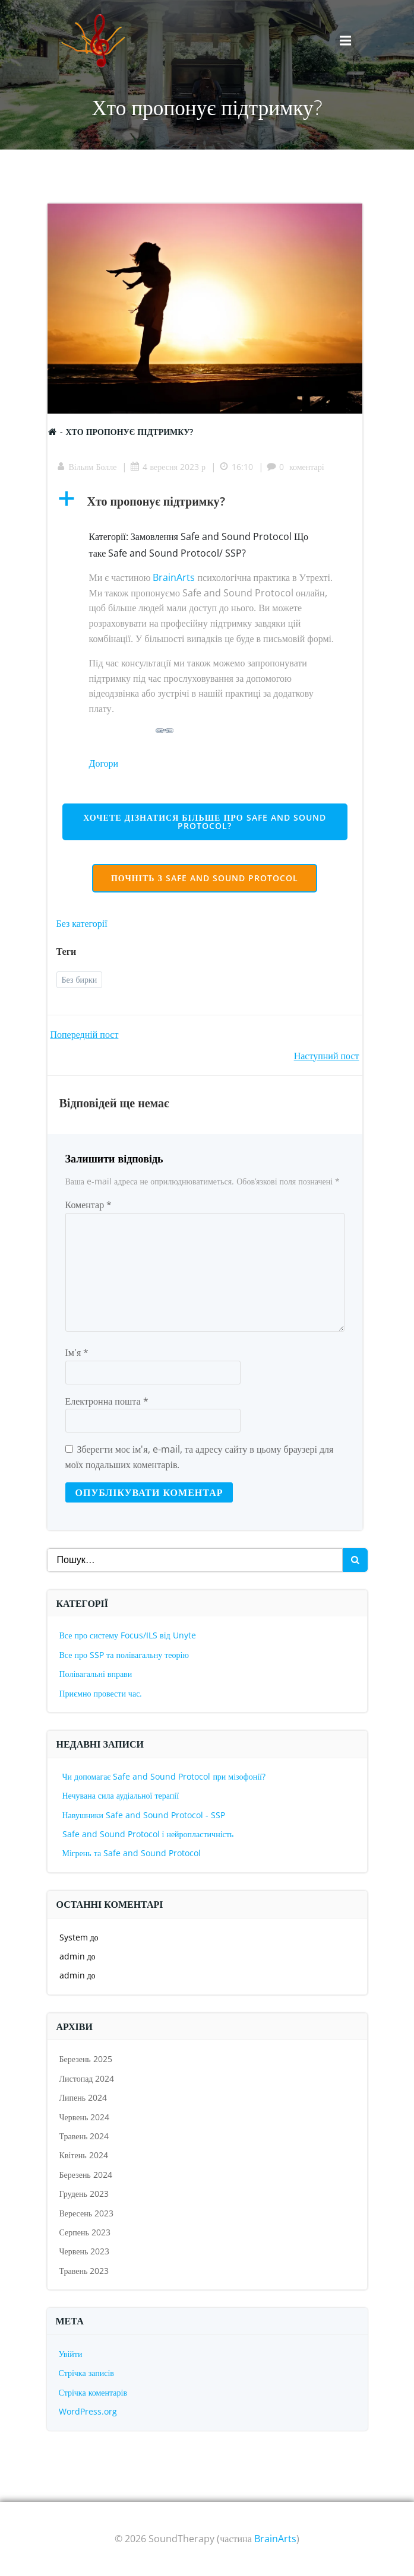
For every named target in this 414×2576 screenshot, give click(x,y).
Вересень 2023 (86, 2213)
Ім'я (77, 1352)
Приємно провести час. (101, 1693)
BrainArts (174, 577)
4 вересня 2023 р (167, 466)
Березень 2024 (85, 2174)
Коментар (88, 1204)
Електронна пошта (106, 1401)
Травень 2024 (84, 2136)
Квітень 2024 (83, 2155)
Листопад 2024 (87, 2078)
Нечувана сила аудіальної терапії (120, 1795)
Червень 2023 (84, 2251)
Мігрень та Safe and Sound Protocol (131, 1853)
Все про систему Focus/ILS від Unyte (127, 1635)
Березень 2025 (85, 2058)
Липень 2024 (83, 2097)
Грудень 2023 (84, 2193)
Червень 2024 (84, 2117)
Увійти (71, 2353)
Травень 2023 (84, 2270)
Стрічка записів (86, 2372)
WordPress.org (88, 2411)
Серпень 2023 (84, 2232)
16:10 (236, 466)
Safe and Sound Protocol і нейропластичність (148, 1834)
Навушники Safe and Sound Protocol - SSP (144, 1815)
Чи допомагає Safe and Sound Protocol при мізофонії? (164, 1776)
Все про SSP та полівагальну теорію (124, 1654)
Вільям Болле (86, 466)
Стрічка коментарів (93, 2392)
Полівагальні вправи (95, 1673)
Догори (104, 763)
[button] (204, 501)
